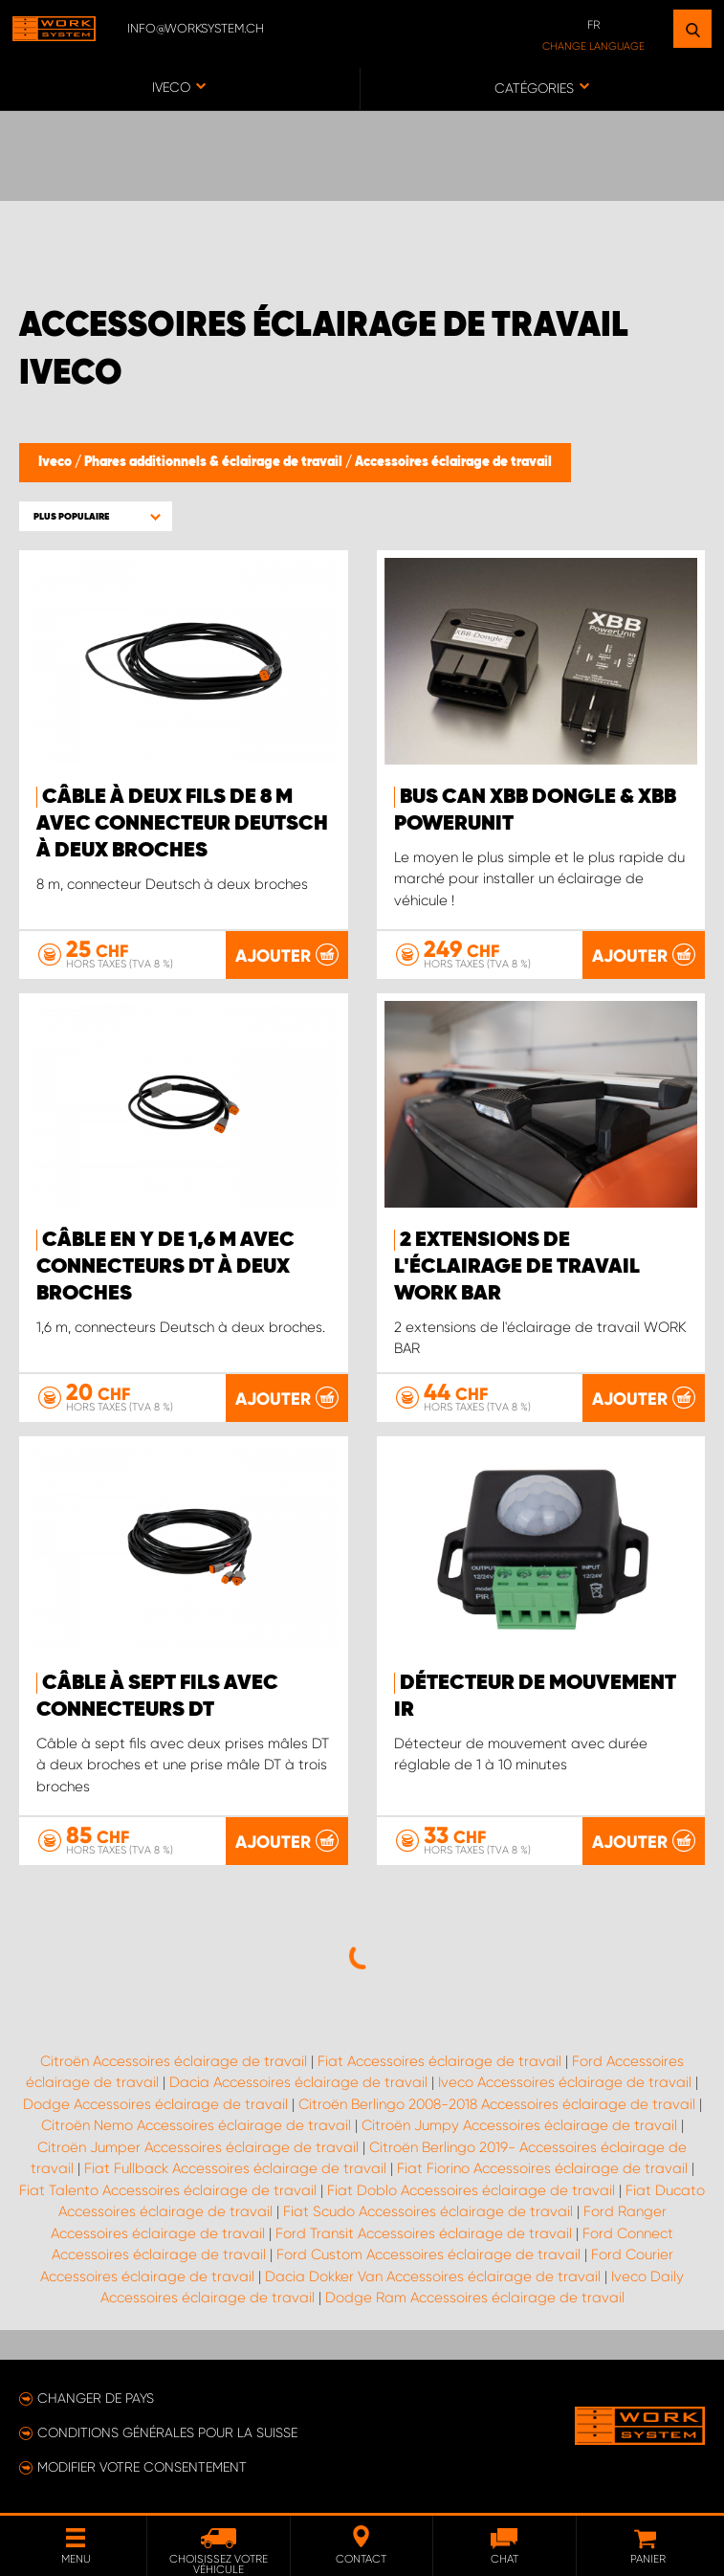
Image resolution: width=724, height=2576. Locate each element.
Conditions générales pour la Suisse (167, 2432)
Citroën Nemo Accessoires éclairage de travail (196, 2125)
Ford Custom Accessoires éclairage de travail (428, 2254)
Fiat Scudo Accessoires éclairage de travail (428, 2211)
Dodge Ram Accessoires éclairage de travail (475, 2297)
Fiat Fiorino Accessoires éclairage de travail (542, 2168)
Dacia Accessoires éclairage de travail (298, 2082)
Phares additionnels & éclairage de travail (214, 462)
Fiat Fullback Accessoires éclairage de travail (235, 2168)
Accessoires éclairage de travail (453, 462)
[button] (95, 516)
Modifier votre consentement (142, 2467)
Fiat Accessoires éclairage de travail (439, 2061)
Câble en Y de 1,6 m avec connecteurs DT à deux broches (165, 1267)
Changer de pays (95, 2398)
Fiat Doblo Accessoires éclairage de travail (471, 2190)
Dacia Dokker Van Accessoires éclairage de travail (433, 2276)
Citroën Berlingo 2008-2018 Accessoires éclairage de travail (496, 2104)
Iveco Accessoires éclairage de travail (564, 2082)
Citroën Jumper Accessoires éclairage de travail (198, 2147)
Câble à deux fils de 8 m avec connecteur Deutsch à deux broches (182, 824)
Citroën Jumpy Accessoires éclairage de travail (519, 2125)
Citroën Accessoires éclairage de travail (173, 2061)
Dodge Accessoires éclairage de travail (155, 2104)
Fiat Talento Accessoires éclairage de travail (168, 2190)
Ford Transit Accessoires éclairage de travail (423, 2233)
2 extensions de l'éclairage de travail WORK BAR (517, 1267)
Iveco (56, 462)
